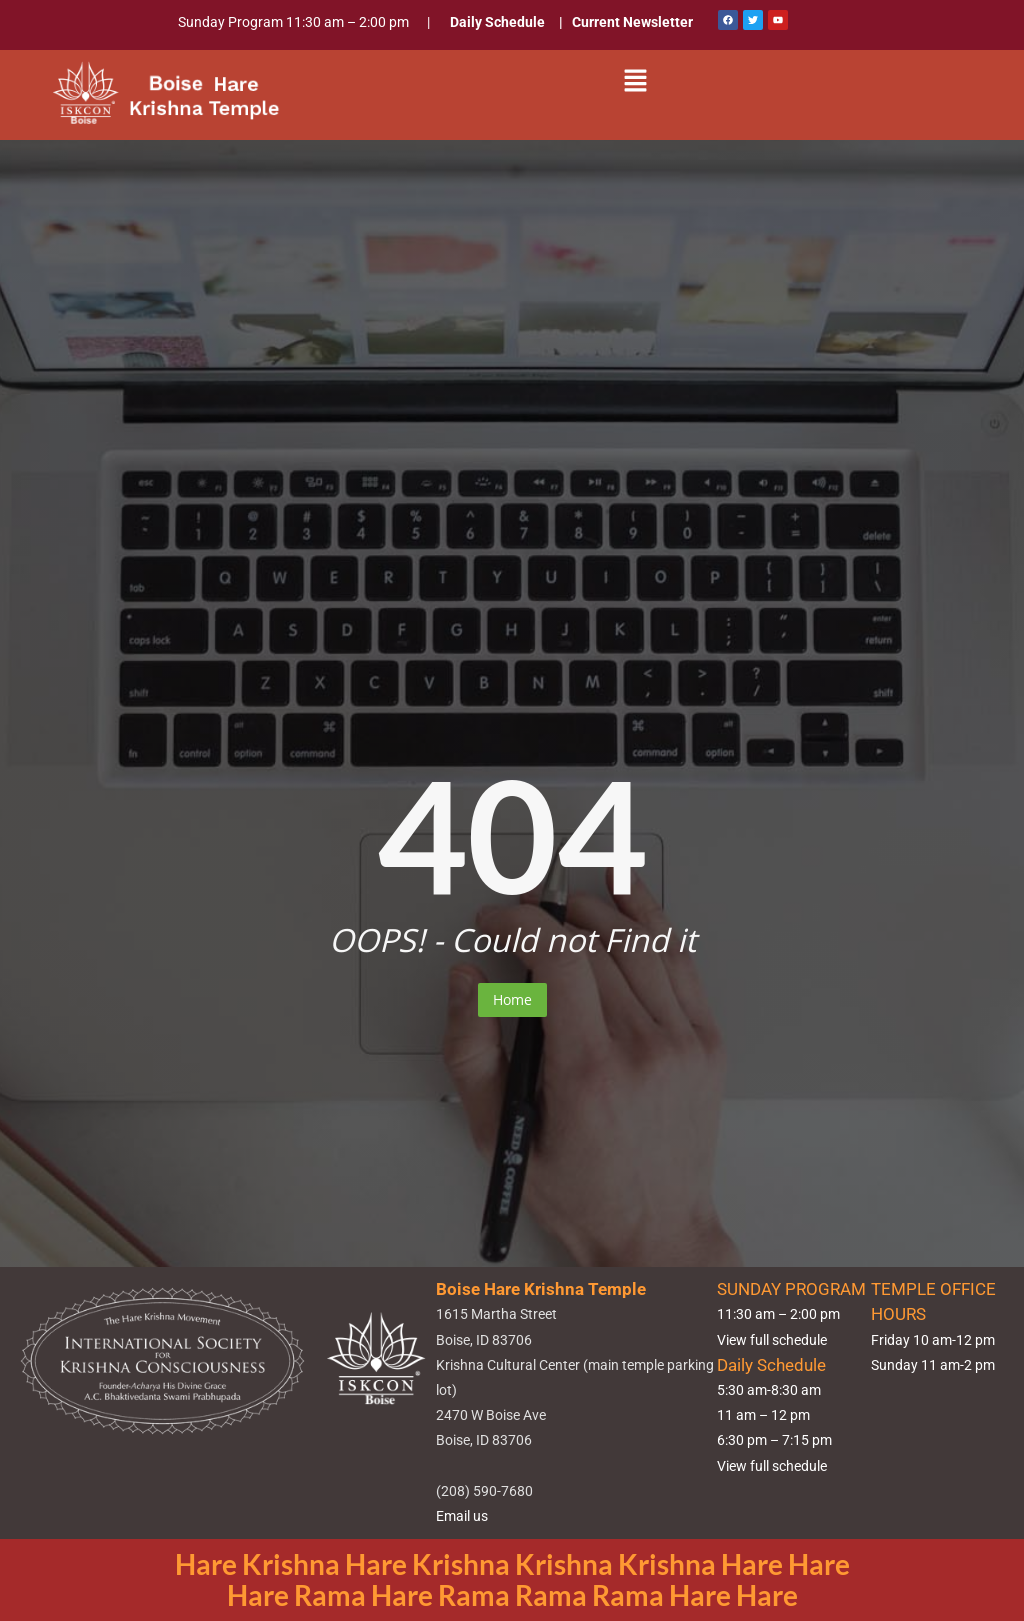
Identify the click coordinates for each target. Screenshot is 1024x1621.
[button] (636, 81)
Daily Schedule (497, 22)
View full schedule (772, 1340)
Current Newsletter (632, 22)
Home (512, 999)
